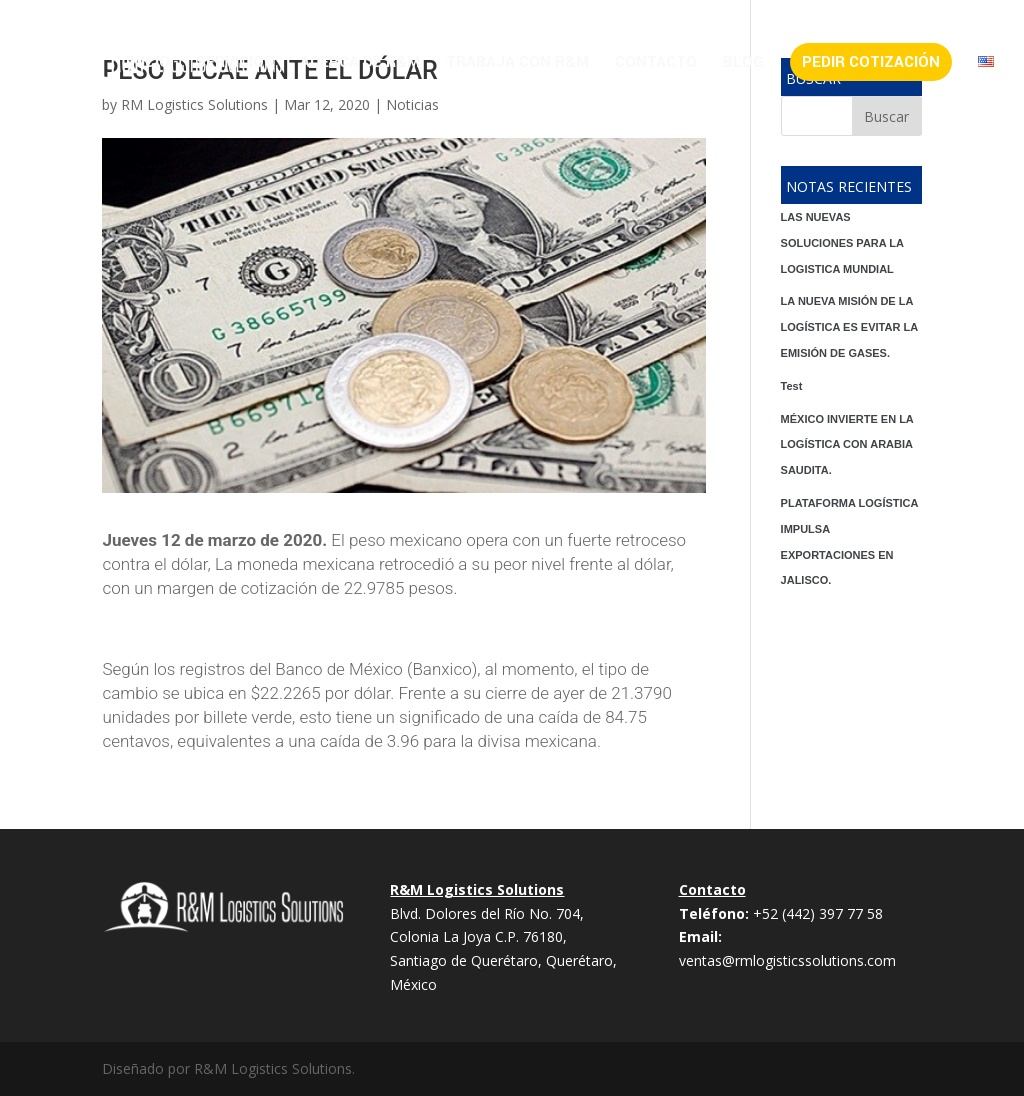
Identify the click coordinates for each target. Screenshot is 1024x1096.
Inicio (148, 64)
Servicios (235, 64)
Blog (743, 64)
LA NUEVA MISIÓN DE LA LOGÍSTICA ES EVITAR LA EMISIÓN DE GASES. (849, 327)
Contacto (656, 64)
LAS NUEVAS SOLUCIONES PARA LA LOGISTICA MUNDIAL (842, 243)
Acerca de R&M (360, 64)
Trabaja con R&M (517, 64)
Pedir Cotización (871, 62)
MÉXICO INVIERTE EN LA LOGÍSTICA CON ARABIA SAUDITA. (847, 445)
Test (792, 386)
